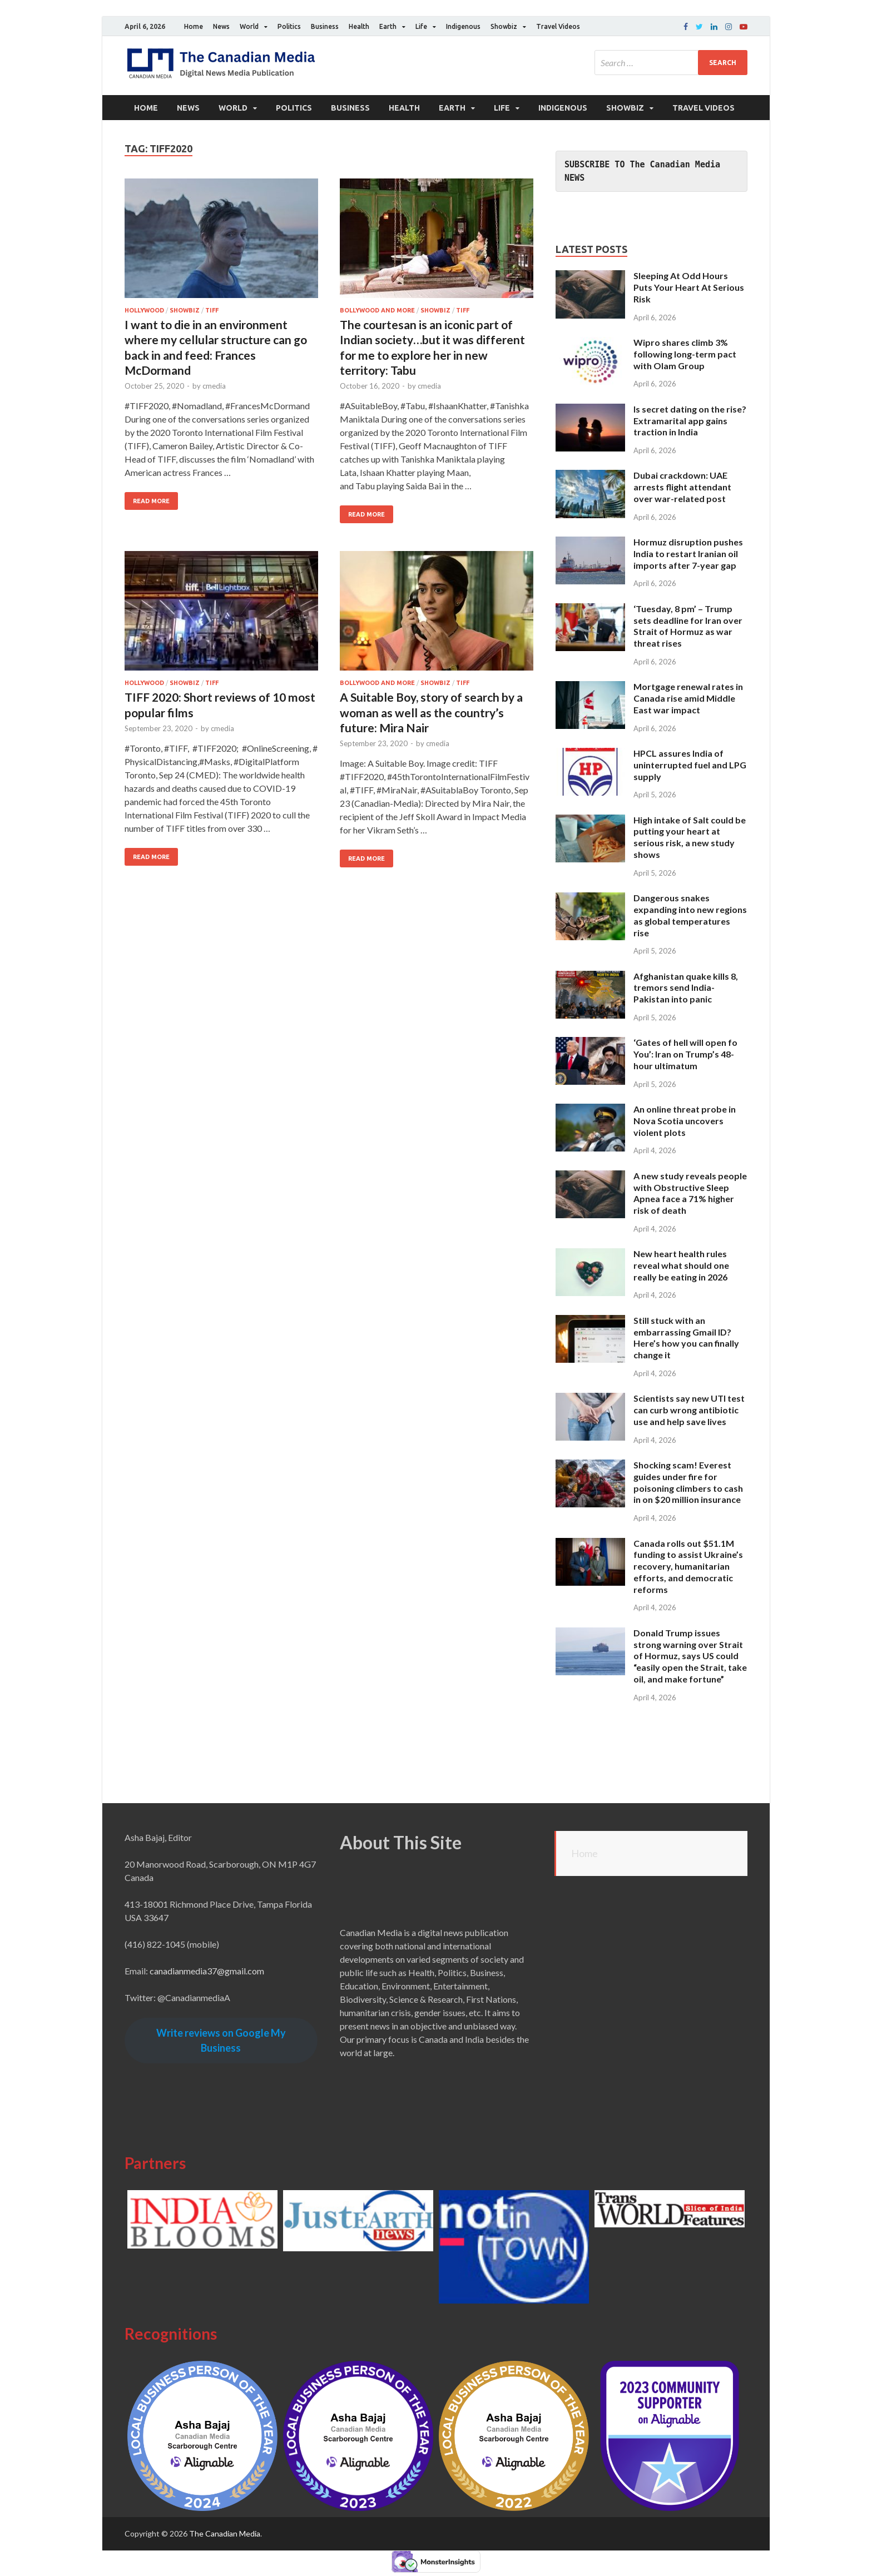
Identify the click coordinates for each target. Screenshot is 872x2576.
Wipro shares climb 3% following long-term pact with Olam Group (684, 354)
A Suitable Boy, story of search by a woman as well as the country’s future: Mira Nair (431, 712)
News (221, 26)
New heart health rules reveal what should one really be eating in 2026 (681, 1265)
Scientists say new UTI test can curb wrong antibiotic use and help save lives (689, 1410)
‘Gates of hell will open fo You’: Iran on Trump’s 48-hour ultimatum (685, 1054)
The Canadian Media (224, 2533)
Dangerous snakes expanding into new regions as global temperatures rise (690, 914)
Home (193, 26)
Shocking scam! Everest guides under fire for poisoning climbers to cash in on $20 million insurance (688, 1482)
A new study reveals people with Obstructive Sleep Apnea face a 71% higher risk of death (690, 1192)
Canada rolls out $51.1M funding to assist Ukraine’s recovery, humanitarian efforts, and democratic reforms (688, 1566)
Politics (289, 26)
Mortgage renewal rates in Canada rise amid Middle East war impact (688, 698)
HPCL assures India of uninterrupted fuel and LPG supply (689, 765)
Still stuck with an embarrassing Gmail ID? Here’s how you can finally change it (686, 1337)
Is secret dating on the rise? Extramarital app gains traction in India (689, 421)
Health (359, 26)
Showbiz (503, 26)
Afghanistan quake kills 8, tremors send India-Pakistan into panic (685, 988)
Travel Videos (558, 26)
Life (421, 26)
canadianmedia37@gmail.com (207, 1970)
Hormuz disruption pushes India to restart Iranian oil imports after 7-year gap (688, 553)
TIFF (212, 310)
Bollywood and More (377, 310)
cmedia (214, 385)
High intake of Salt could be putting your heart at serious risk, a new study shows (689, 837)
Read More (151, 501)
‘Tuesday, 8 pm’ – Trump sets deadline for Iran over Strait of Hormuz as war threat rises (687, 625)
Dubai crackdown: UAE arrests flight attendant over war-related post (682, 487)
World (249, 26)
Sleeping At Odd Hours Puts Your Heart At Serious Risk (688, 287)
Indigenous (463, 26)
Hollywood (144, 310)
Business (325, 26)
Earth (388, 26)
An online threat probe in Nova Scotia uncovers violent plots (684, 1121)
